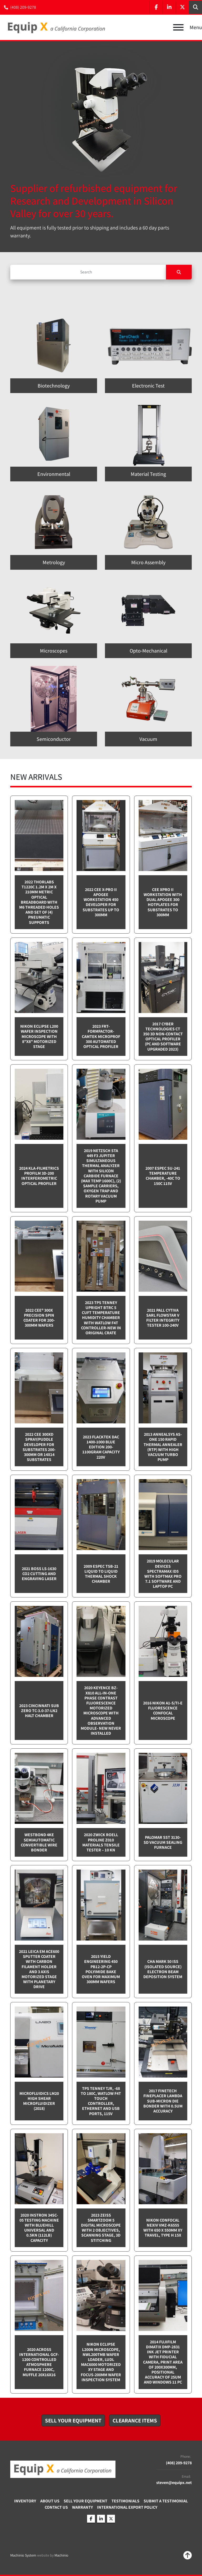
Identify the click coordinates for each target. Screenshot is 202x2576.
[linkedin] (169, 7)
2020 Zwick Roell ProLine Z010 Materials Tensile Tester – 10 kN (101, 1842)
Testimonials (125, 2501)
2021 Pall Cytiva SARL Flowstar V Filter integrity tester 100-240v (162, 1317)
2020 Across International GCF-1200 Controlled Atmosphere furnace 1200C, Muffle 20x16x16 (39, 2362)
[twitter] (182, 7)
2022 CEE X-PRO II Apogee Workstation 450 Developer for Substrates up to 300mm (101, 902)
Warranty (82, 2507)
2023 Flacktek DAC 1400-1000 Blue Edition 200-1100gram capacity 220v (101, 1447)
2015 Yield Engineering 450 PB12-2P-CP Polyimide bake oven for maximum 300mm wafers (101, 1969)
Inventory (25, 2501)
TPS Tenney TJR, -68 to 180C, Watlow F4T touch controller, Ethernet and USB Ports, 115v (101, 2101)
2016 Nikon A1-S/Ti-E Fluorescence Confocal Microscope (163, 1710)
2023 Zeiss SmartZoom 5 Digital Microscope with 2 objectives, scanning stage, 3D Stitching (101, 2227)
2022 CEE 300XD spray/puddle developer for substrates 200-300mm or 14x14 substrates (39, 1447)
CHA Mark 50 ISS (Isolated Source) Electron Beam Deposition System (162, 1969)
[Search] (88, 272)
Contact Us (56, 2507)
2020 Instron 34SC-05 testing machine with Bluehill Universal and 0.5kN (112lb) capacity (39, 2227)
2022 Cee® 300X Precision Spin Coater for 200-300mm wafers (39, 1317)
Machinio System (23, 2555)
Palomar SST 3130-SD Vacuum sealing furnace (163, 1842)
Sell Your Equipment (85, 2501)
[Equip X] (62, 2469)
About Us (49, 2501)
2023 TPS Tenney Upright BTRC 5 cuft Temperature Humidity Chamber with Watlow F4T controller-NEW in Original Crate (101, 1318)
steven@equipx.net (174, 2483)
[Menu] (178, 27)
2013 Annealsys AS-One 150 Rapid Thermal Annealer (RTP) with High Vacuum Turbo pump (163, 1447)
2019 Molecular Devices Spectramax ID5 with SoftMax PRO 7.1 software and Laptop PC (162, 1573)
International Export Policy (127, 2507)
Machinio (61, 2555)
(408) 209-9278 (23, 7)
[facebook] (156, 7)
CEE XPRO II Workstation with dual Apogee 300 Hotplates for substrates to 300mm (163, 902)
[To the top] (187, 2555)
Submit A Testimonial (166, 2501)
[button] (73, 2421)
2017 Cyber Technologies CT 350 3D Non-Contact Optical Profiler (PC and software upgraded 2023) (163, 1036)
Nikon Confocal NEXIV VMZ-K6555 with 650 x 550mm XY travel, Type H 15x (162, 2227)
